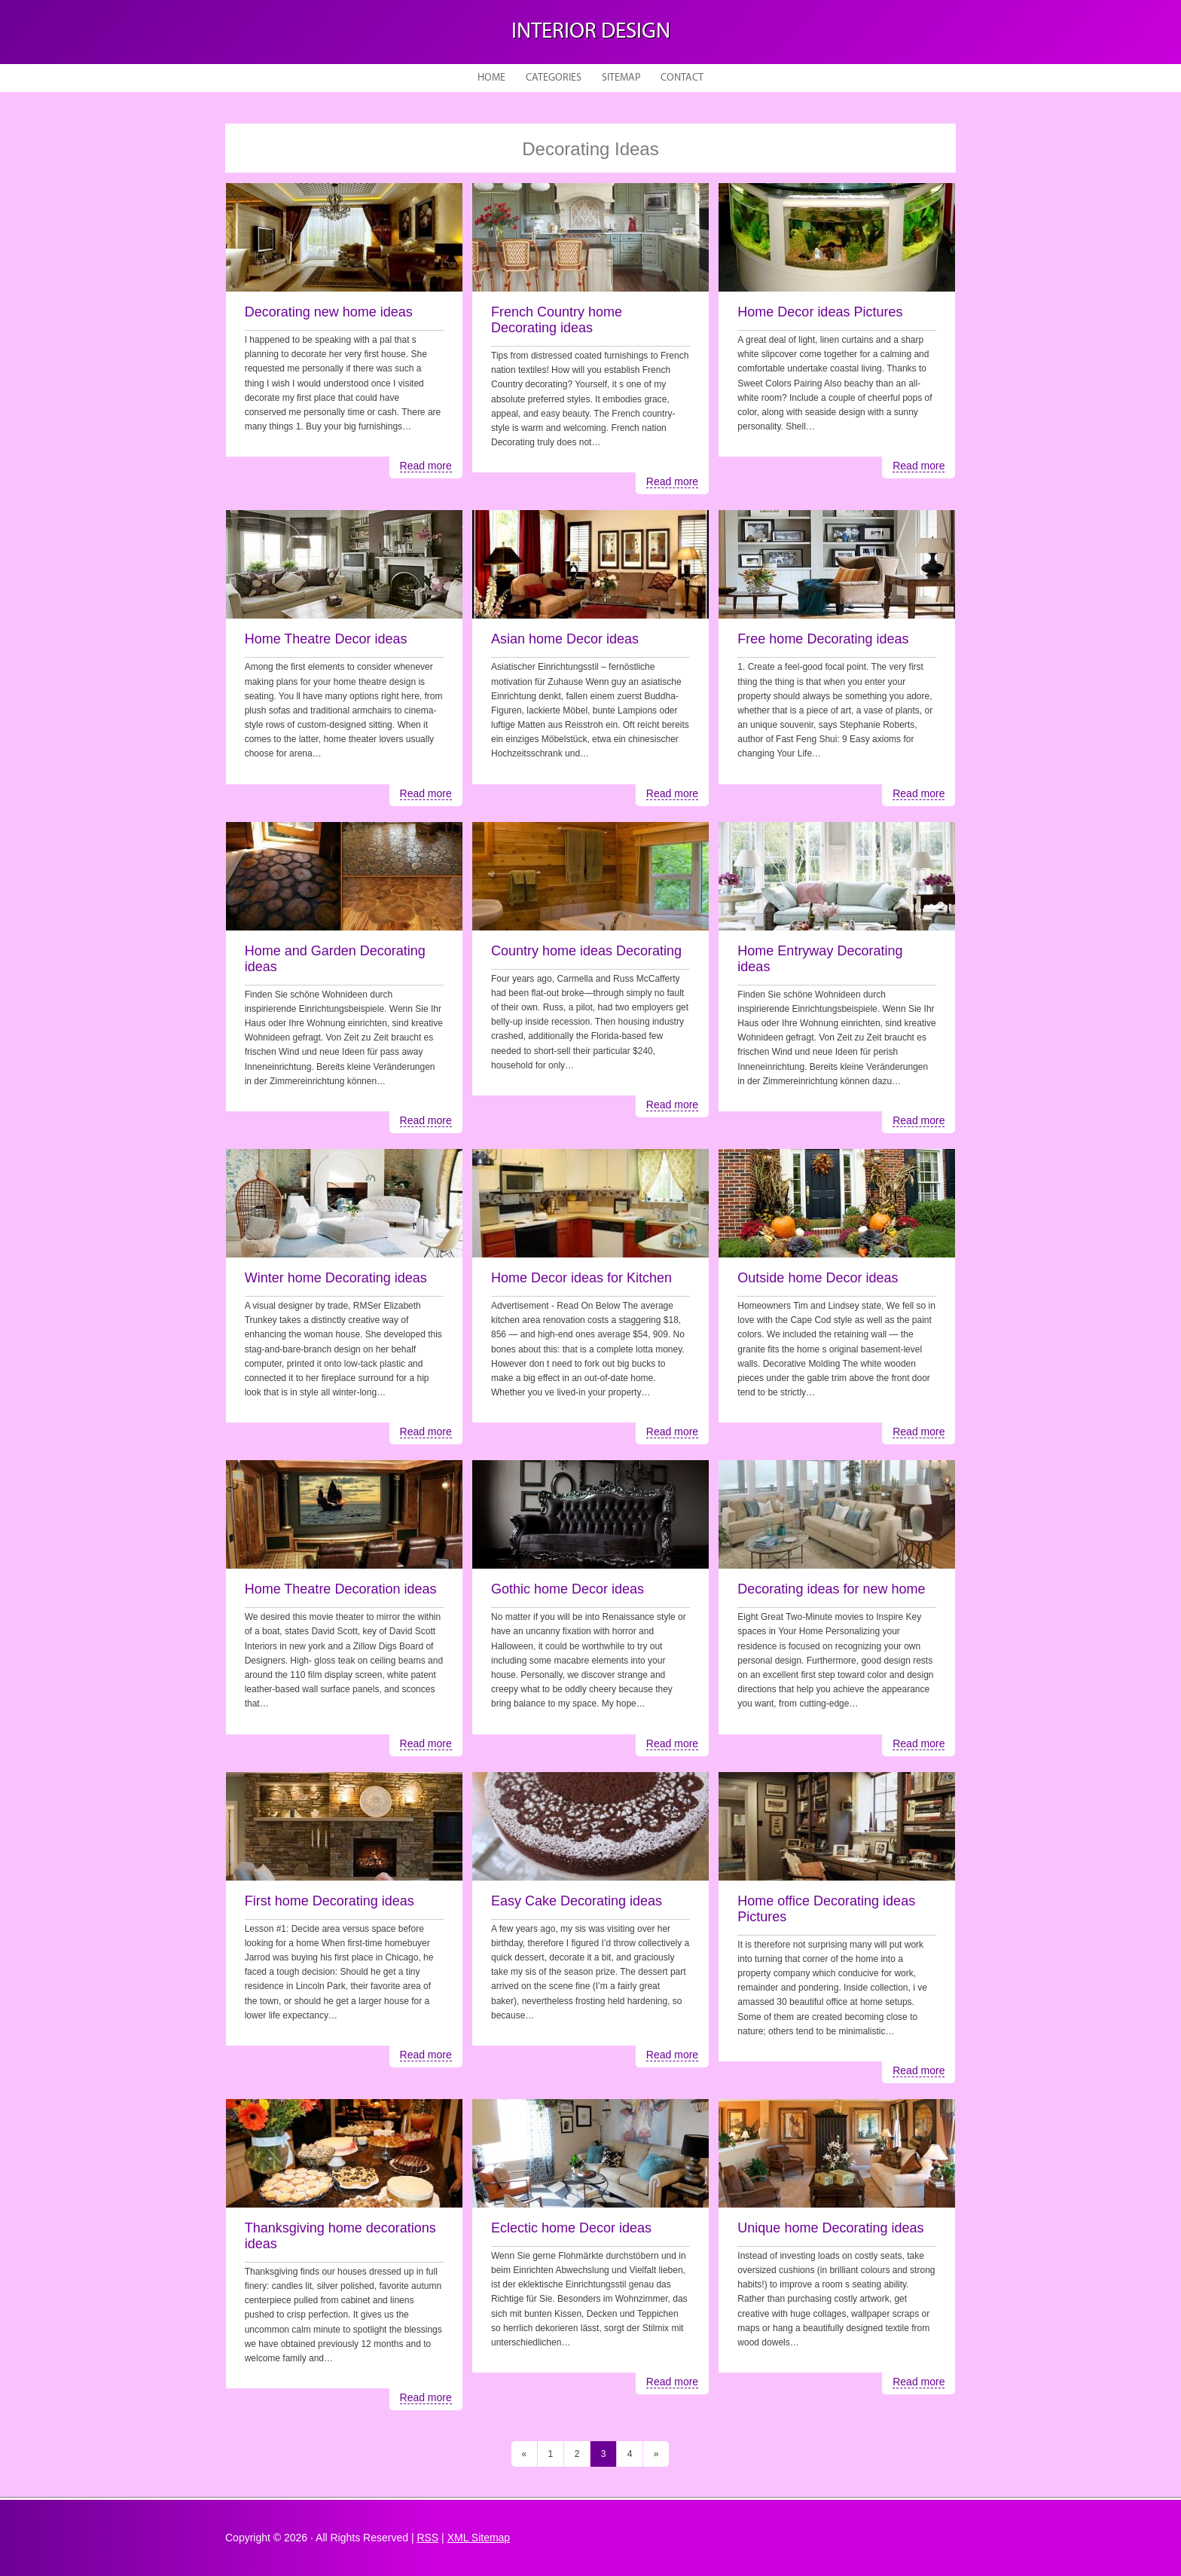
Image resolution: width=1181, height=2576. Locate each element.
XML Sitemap (479, 2538)
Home (491, 78)
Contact (682, 78)
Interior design (590, 32)
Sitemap (621, 78)
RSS (427, 2538)
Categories (553, 78)
